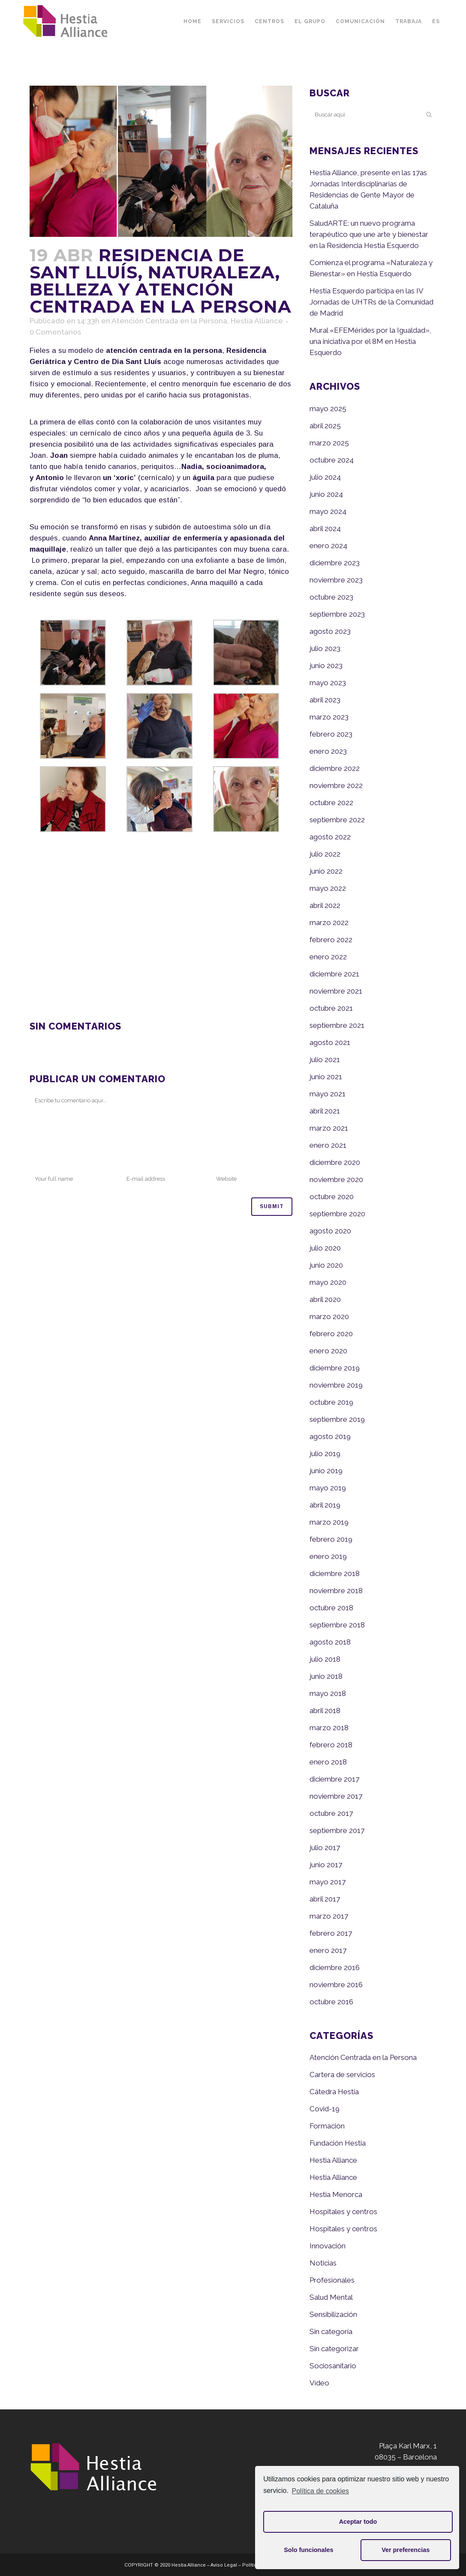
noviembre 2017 (336, 1796)
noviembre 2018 (336, 1590)
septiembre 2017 (337, 1830)
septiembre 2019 (337, 1419)
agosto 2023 (330, 631)
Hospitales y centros (343, 2211)
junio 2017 (326, 1864)
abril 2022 (325, 905)
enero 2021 (328, 1145)
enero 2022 (328, 956)
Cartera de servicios (342, 2074)
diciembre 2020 (335, 1162)
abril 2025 (325, 425)
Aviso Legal (223, 2564)
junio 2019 (326, 1470)
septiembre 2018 (337, 1625)
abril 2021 (325, 1111)
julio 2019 (325, 1453)
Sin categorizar (334, 2348)
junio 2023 (326, 665)
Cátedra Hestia (334, 2091)
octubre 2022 (331, 802)
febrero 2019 (331, 1539)
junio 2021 (326, 1076)
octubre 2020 (332, 1196)
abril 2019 (325, 1505)
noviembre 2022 (336, 785)
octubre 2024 (332, 460)
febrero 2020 (331, 1333)
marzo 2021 (329, 1128)
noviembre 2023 (336, 580)
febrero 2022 (331, 939)
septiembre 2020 (337, 1213)
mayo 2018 (328, 1693)
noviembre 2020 (336, 1179)
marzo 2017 (329, 1916)
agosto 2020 (330, 1231)
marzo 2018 (329, 1727)
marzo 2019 (329, 1522)
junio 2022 (326, 871)
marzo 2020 (329, 1316)
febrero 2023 (331, 734)
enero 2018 (328, 1762)
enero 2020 (328, 1350)
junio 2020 (326, 1265)
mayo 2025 (328, 408)
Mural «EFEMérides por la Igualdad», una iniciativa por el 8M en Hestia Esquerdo (370, 341)
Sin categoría (331, 2331)
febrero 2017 (331, 1933)
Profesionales (332, 2280)
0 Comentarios (55, 332)
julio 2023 (325, 648)
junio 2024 (326, 494)
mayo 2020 (328, 1282)
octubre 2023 (331, 597)
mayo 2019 (328, 1488)
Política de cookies (320, 2491)
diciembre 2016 (335, 1967)
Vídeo (319, 2383)
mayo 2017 (328, 1882)
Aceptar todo (358, 2521)
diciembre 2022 (335, 768)
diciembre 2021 (334, 974)
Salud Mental (331, 2297)
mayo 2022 (328, 888)
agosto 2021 (330, 1042)
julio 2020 (325, 1248)
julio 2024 (325, 477)
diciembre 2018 (335, 1573)
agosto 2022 (330, 837)
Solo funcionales (308, 2549)
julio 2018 (325, 1659)
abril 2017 (325, 1899)
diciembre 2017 (334, 1779)
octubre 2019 (331, 1402)
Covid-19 (325, 2108)
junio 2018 (326, 1676)
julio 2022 (325, 854)
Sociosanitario (333, 2365)
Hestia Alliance (257, 320)
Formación (327, 2126)
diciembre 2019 (335, 1368)
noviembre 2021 (336, 991)
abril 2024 (325, 528)
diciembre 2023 (335, 562)
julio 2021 (325, 1059)
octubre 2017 (331, 1813)
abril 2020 (325, 1299)
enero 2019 (328, 1556)
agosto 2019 (330, 1436)
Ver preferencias (406, 2549)
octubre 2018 (331, 1607)
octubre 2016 (331, 2001)
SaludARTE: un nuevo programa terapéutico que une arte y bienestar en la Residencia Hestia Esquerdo (369, 234)
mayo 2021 (328, 1094)
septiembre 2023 (337, 614)
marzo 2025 (329, 443)
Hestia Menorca (336, 2194)
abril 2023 (325, 699)
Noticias (323, 2263)
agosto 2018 (330, 1642)
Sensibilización (333, 2314)
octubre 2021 (331, 1008)
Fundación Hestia (338, 2143)
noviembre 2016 (336, 1984)
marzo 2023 (329, 717)
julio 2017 (325, 1847)
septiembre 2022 (337, 819)
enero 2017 (328, 1950)
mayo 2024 (328, 511)
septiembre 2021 (337, 1025)
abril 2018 (325, 1710)
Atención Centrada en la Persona (169, 320)
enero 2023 (328, 751)
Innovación (328, 2246)
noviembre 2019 (336, 1385)
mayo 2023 (328, 682)
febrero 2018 (331, 1744)
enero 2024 (328, 545)
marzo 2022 (329, 922)
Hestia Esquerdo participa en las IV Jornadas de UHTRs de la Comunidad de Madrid (371, 302)
